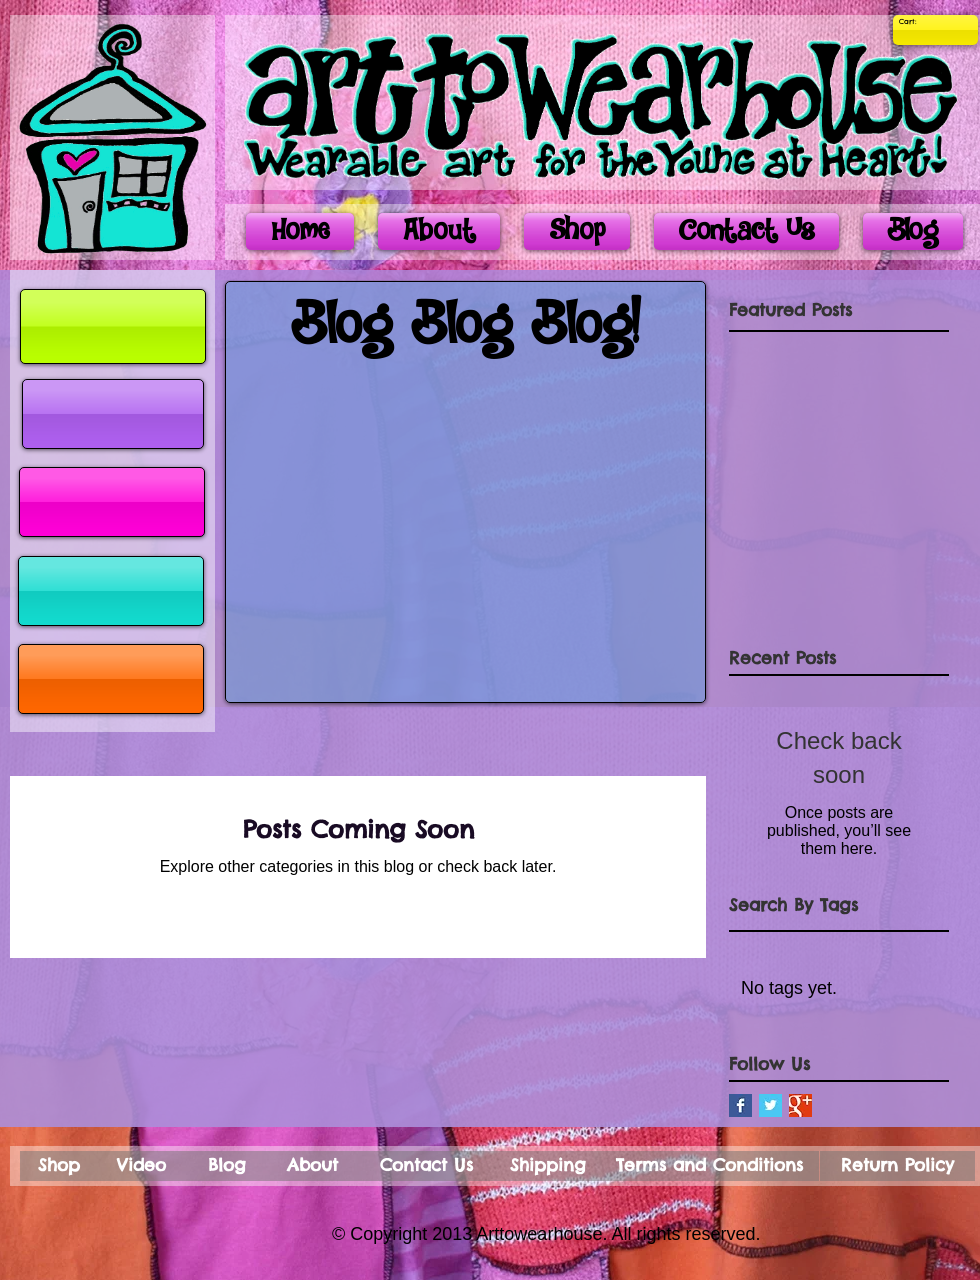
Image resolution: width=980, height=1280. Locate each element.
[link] (913, 22)
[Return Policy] (897, 1166)
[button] (113, 414)
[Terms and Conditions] (709, 1166)
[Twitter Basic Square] (770, 1105)
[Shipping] (547, 1166)
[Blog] (227, 1166)
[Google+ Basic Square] (800, 1105)
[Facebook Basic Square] (740, 1105)
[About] (312, 1166)
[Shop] (58, 1166)
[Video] (141, 1166)
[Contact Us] (426, 1166)
